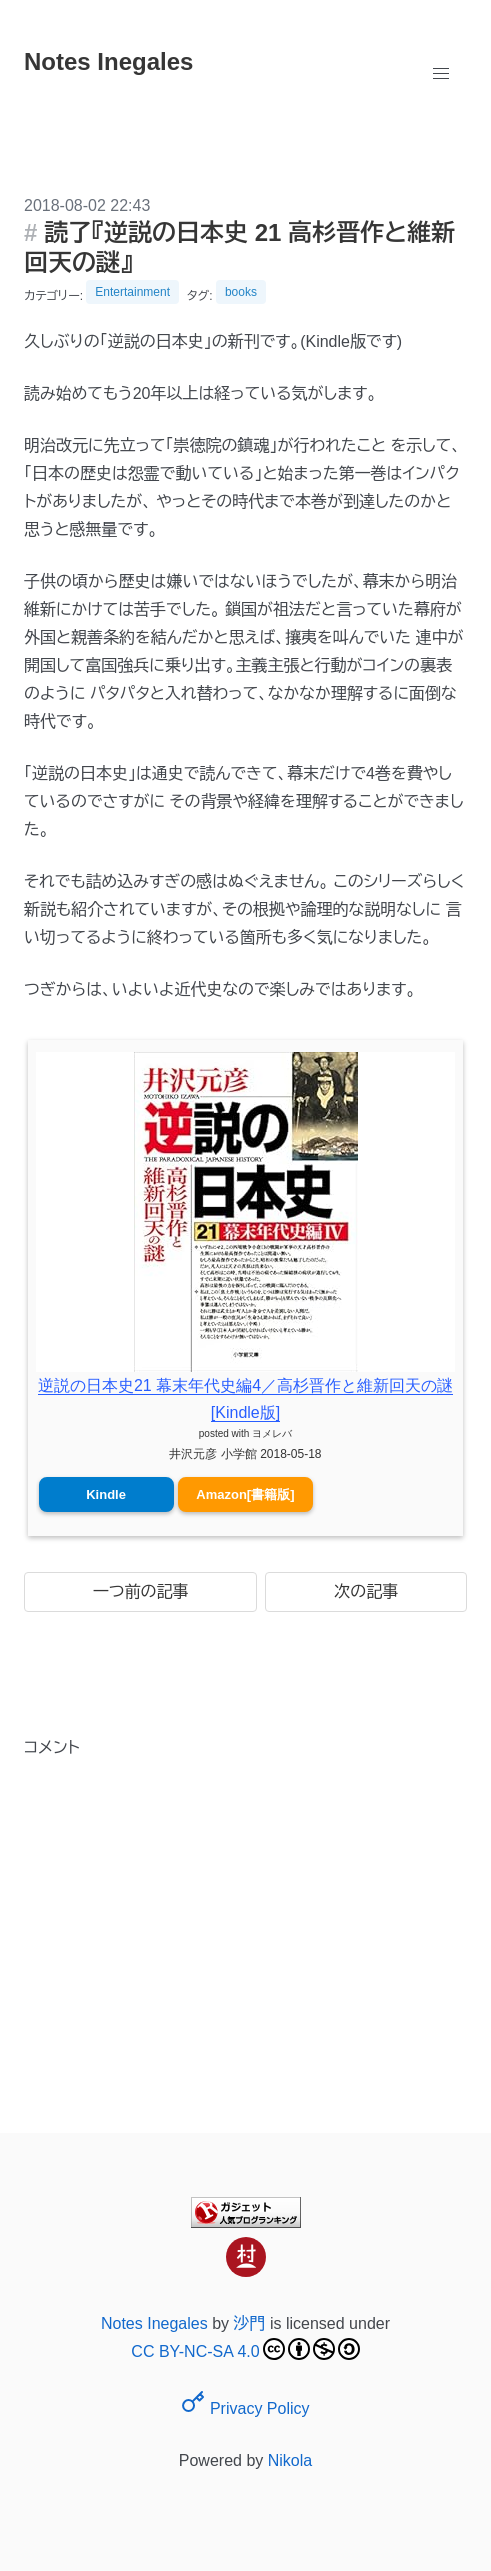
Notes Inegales (154, 2323)
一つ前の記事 (141, 1591)
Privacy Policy (245, 2408)
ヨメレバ (272, 1433)
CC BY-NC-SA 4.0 (245, 2349)
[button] (441, 74)
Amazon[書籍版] (245, 1494)
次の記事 (366, 1591)
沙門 (250, 2323)
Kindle (106, 1494)
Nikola (290, 2460)
